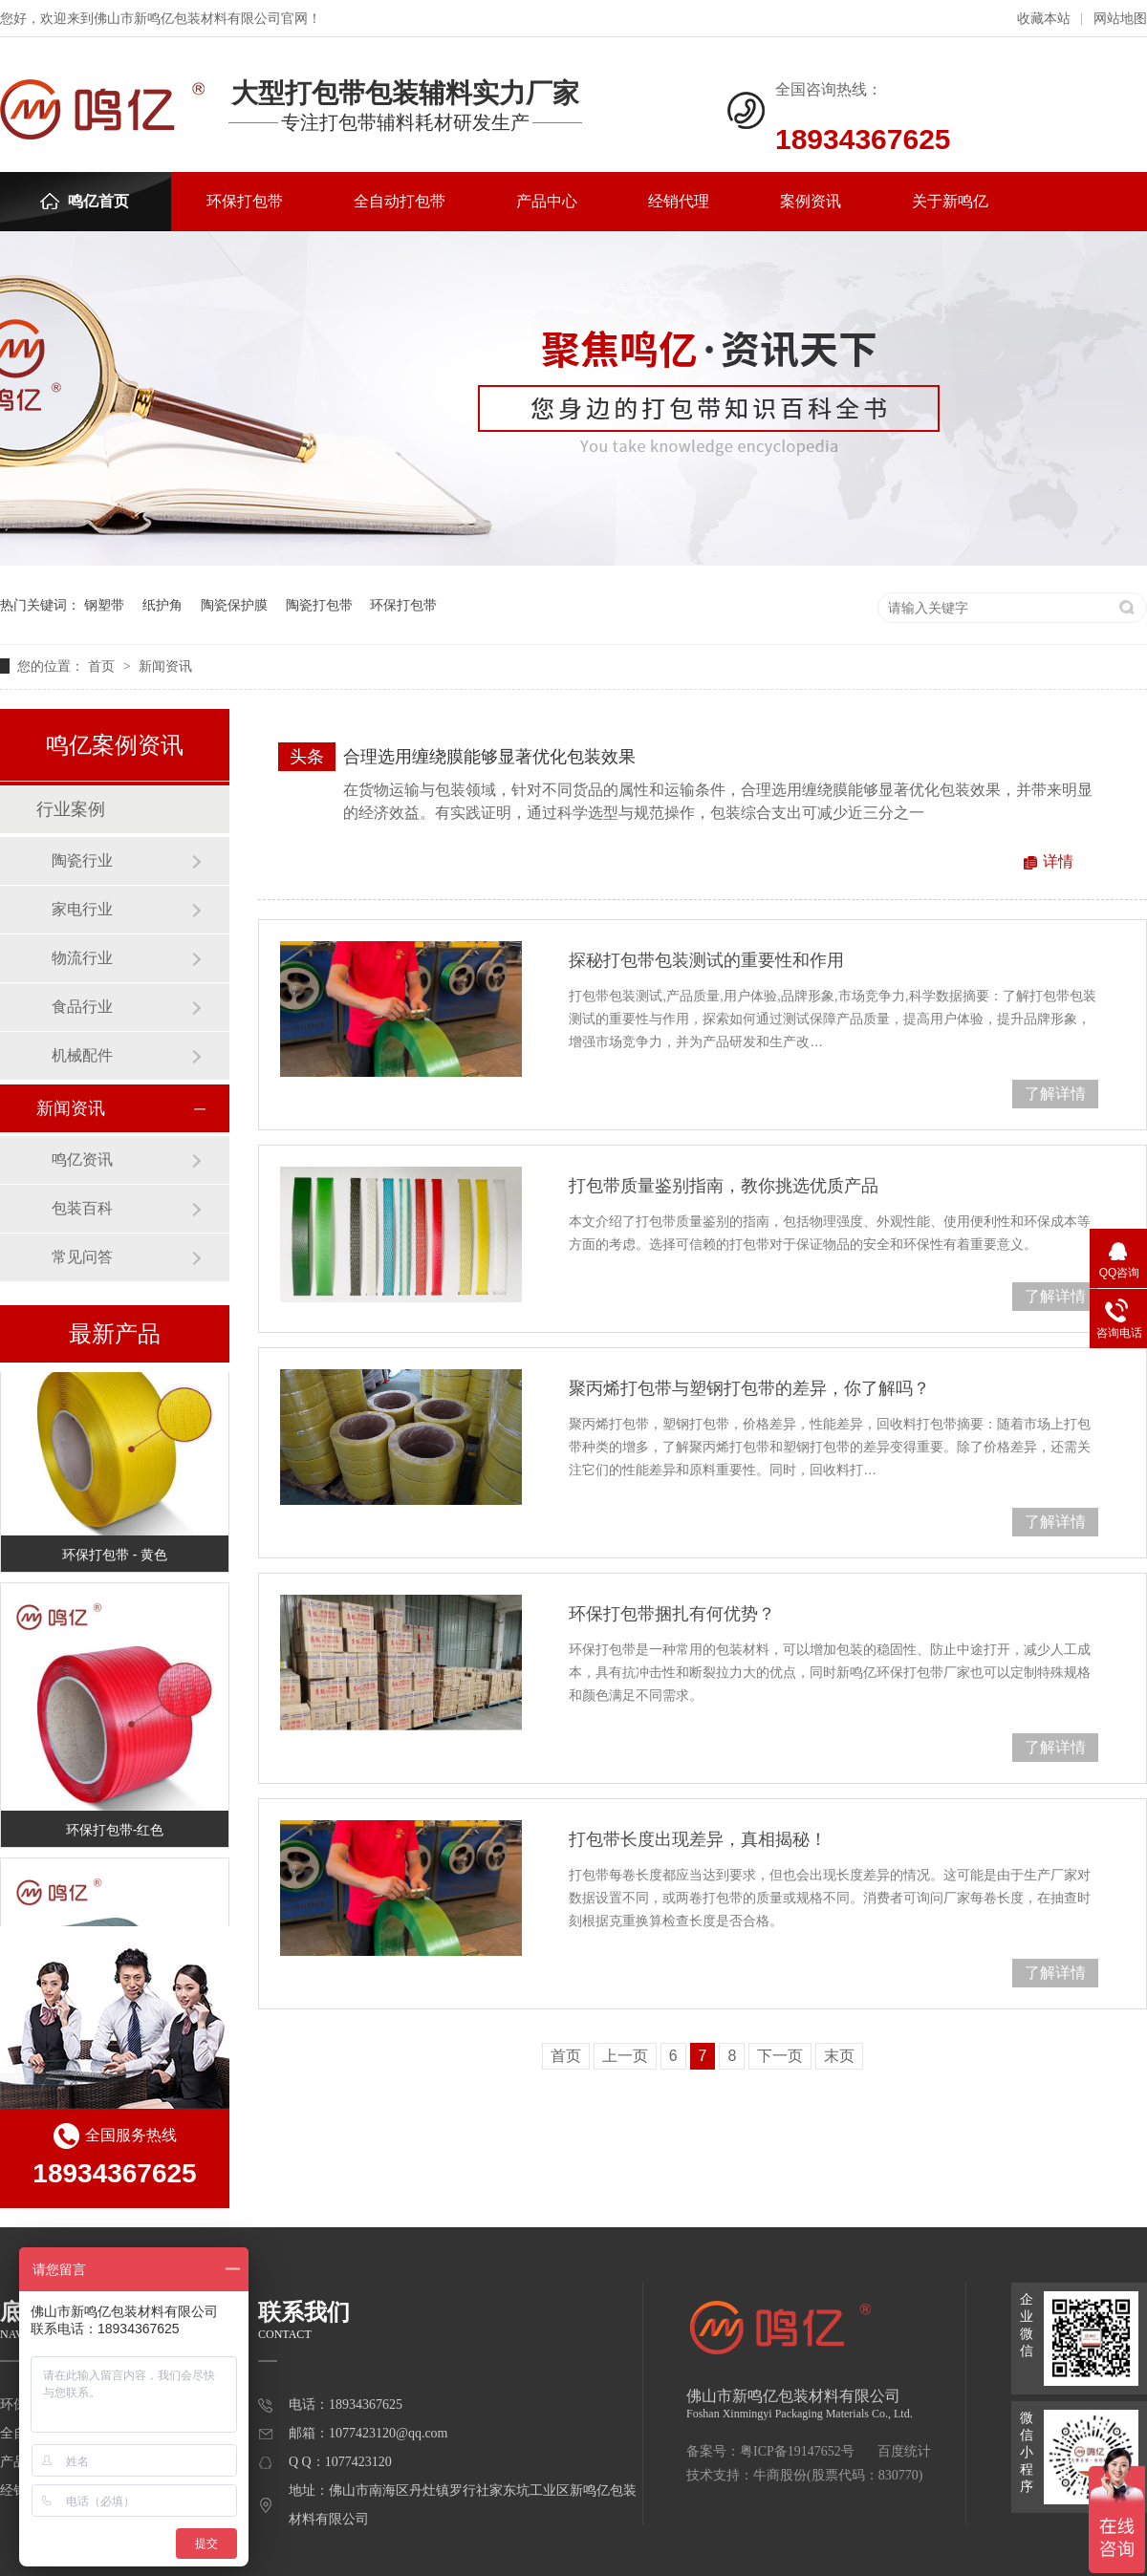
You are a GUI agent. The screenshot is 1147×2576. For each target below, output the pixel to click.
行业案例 (70, 809)
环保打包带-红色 (115, 1831)
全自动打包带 (399, 201)
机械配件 (82, 1055)
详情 (1058, 861)
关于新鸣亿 (950, 201)
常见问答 (82, 1257)
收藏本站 (1044, 18)
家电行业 (82, 909)
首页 (103, 666)
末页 (839, 2056)
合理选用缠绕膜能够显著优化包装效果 (489, 756)
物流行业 (82, 958)
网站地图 (1120, 18)
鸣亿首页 (84, 201)
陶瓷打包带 (319, 604)
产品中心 (546, 201)
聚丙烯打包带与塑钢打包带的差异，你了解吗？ (749, 1388)
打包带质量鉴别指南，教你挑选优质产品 (723, 1185)
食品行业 (82, 1006)
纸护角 (162, 604)
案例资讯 (810, 201)
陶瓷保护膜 (234, 604)
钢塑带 (104, 604)
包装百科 (82, 1208)
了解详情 (1055, 1093)
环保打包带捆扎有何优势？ (672, 1613)
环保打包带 (244, 201)
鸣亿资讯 (82, 1159)
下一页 (780, 2056)
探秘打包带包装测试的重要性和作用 (706, 960)
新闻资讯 (165, 666)
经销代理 (678, 201)
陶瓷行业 (82, 860)
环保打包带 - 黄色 (114, 1556)
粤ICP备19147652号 (797, 2451)
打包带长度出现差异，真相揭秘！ (698, 1839)
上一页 (625, 2056)
